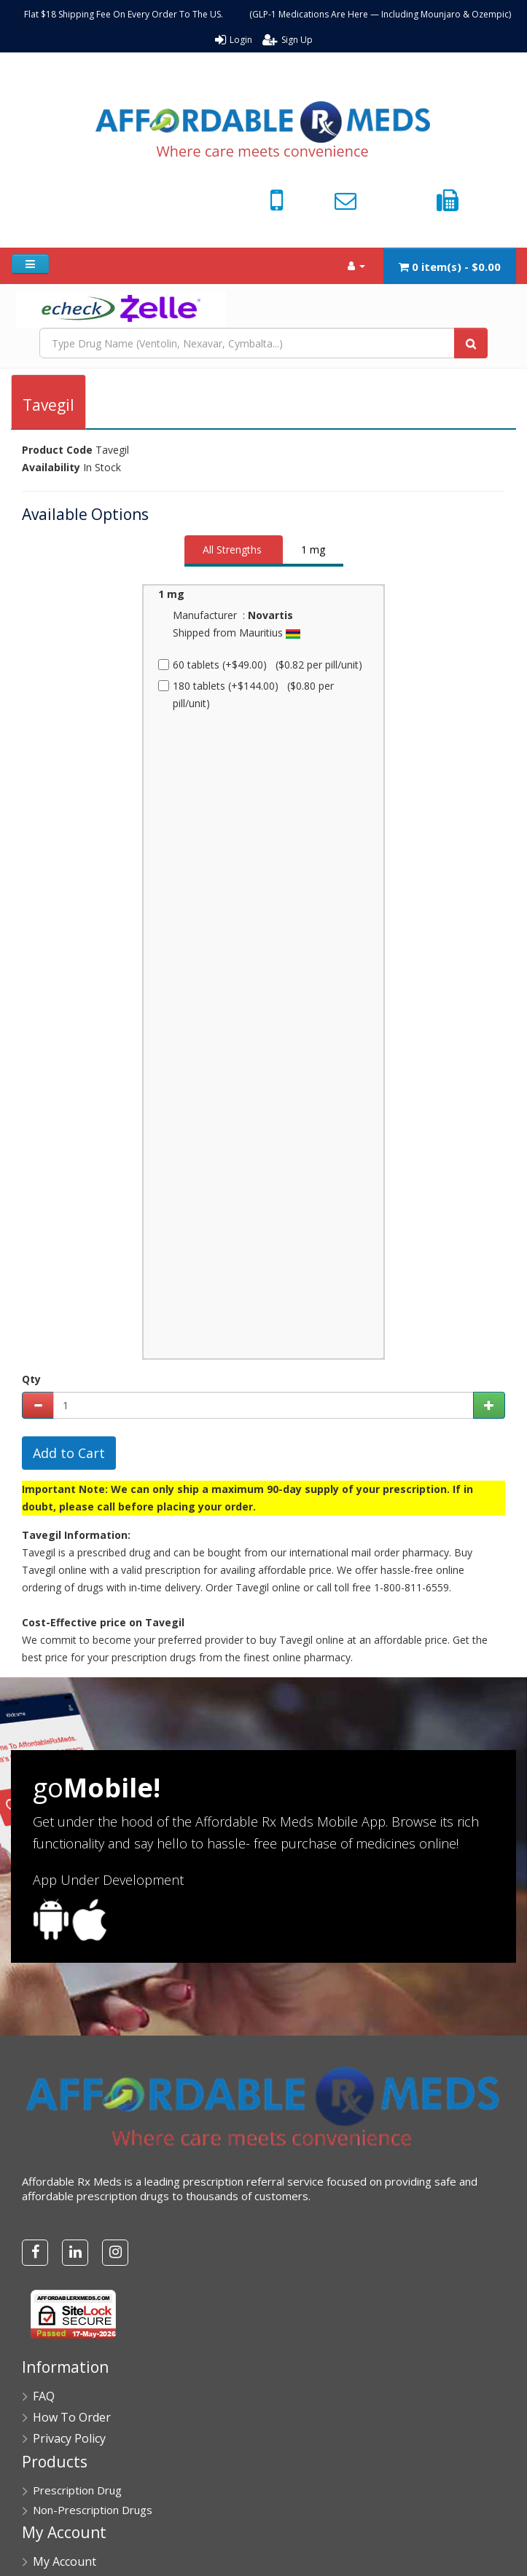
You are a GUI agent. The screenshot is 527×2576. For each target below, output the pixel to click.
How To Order (72, 2417)
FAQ (44, 2396)
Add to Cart (69, 1453)
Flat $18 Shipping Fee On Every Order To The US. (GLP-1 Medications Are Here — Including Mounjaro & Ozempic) (267, 14)
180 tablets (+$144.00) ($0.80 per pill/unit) (246, 694)
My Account (64, 2561)
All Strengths (232, 549)
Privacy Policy (69, 2438)
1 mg (313, 549)
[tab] (233, 551)
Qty (31, 1379)
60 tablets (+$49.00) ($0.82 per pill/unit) (260, 664)
